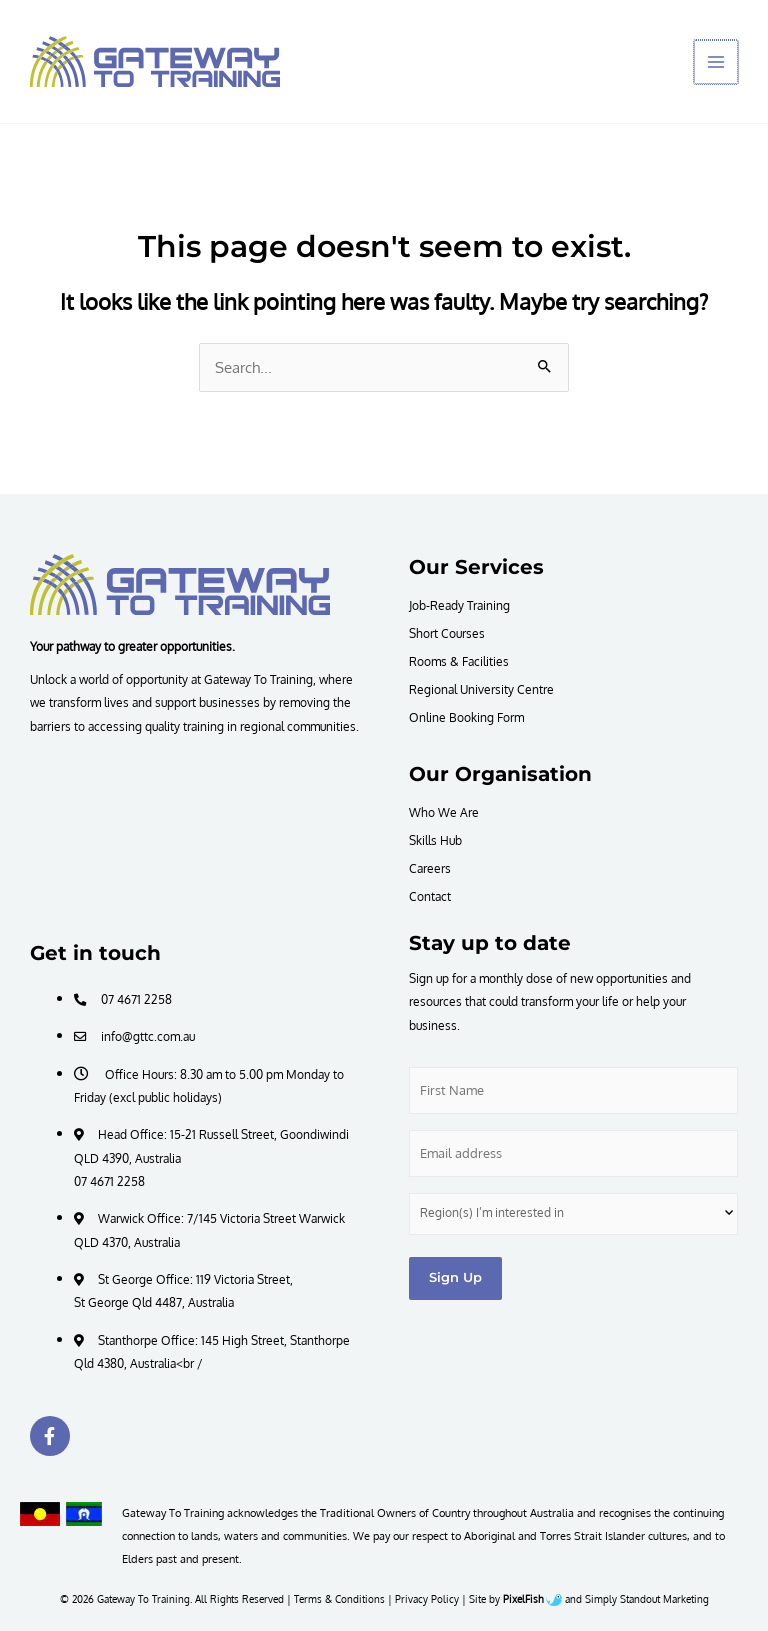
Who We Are (444, 812)
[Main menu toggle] (717, 62)
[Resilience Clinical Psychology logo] (180, 584)
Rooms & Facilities (459, 661)
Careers (430, 868)
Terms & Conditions (339, 1599)
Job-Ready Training (459, 605)
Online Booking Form (466, 717)
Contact (430, 896)
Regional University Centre (481, 689)
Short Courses (447, 633)
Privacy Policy (427, 1599)
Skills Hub (435, 840)
